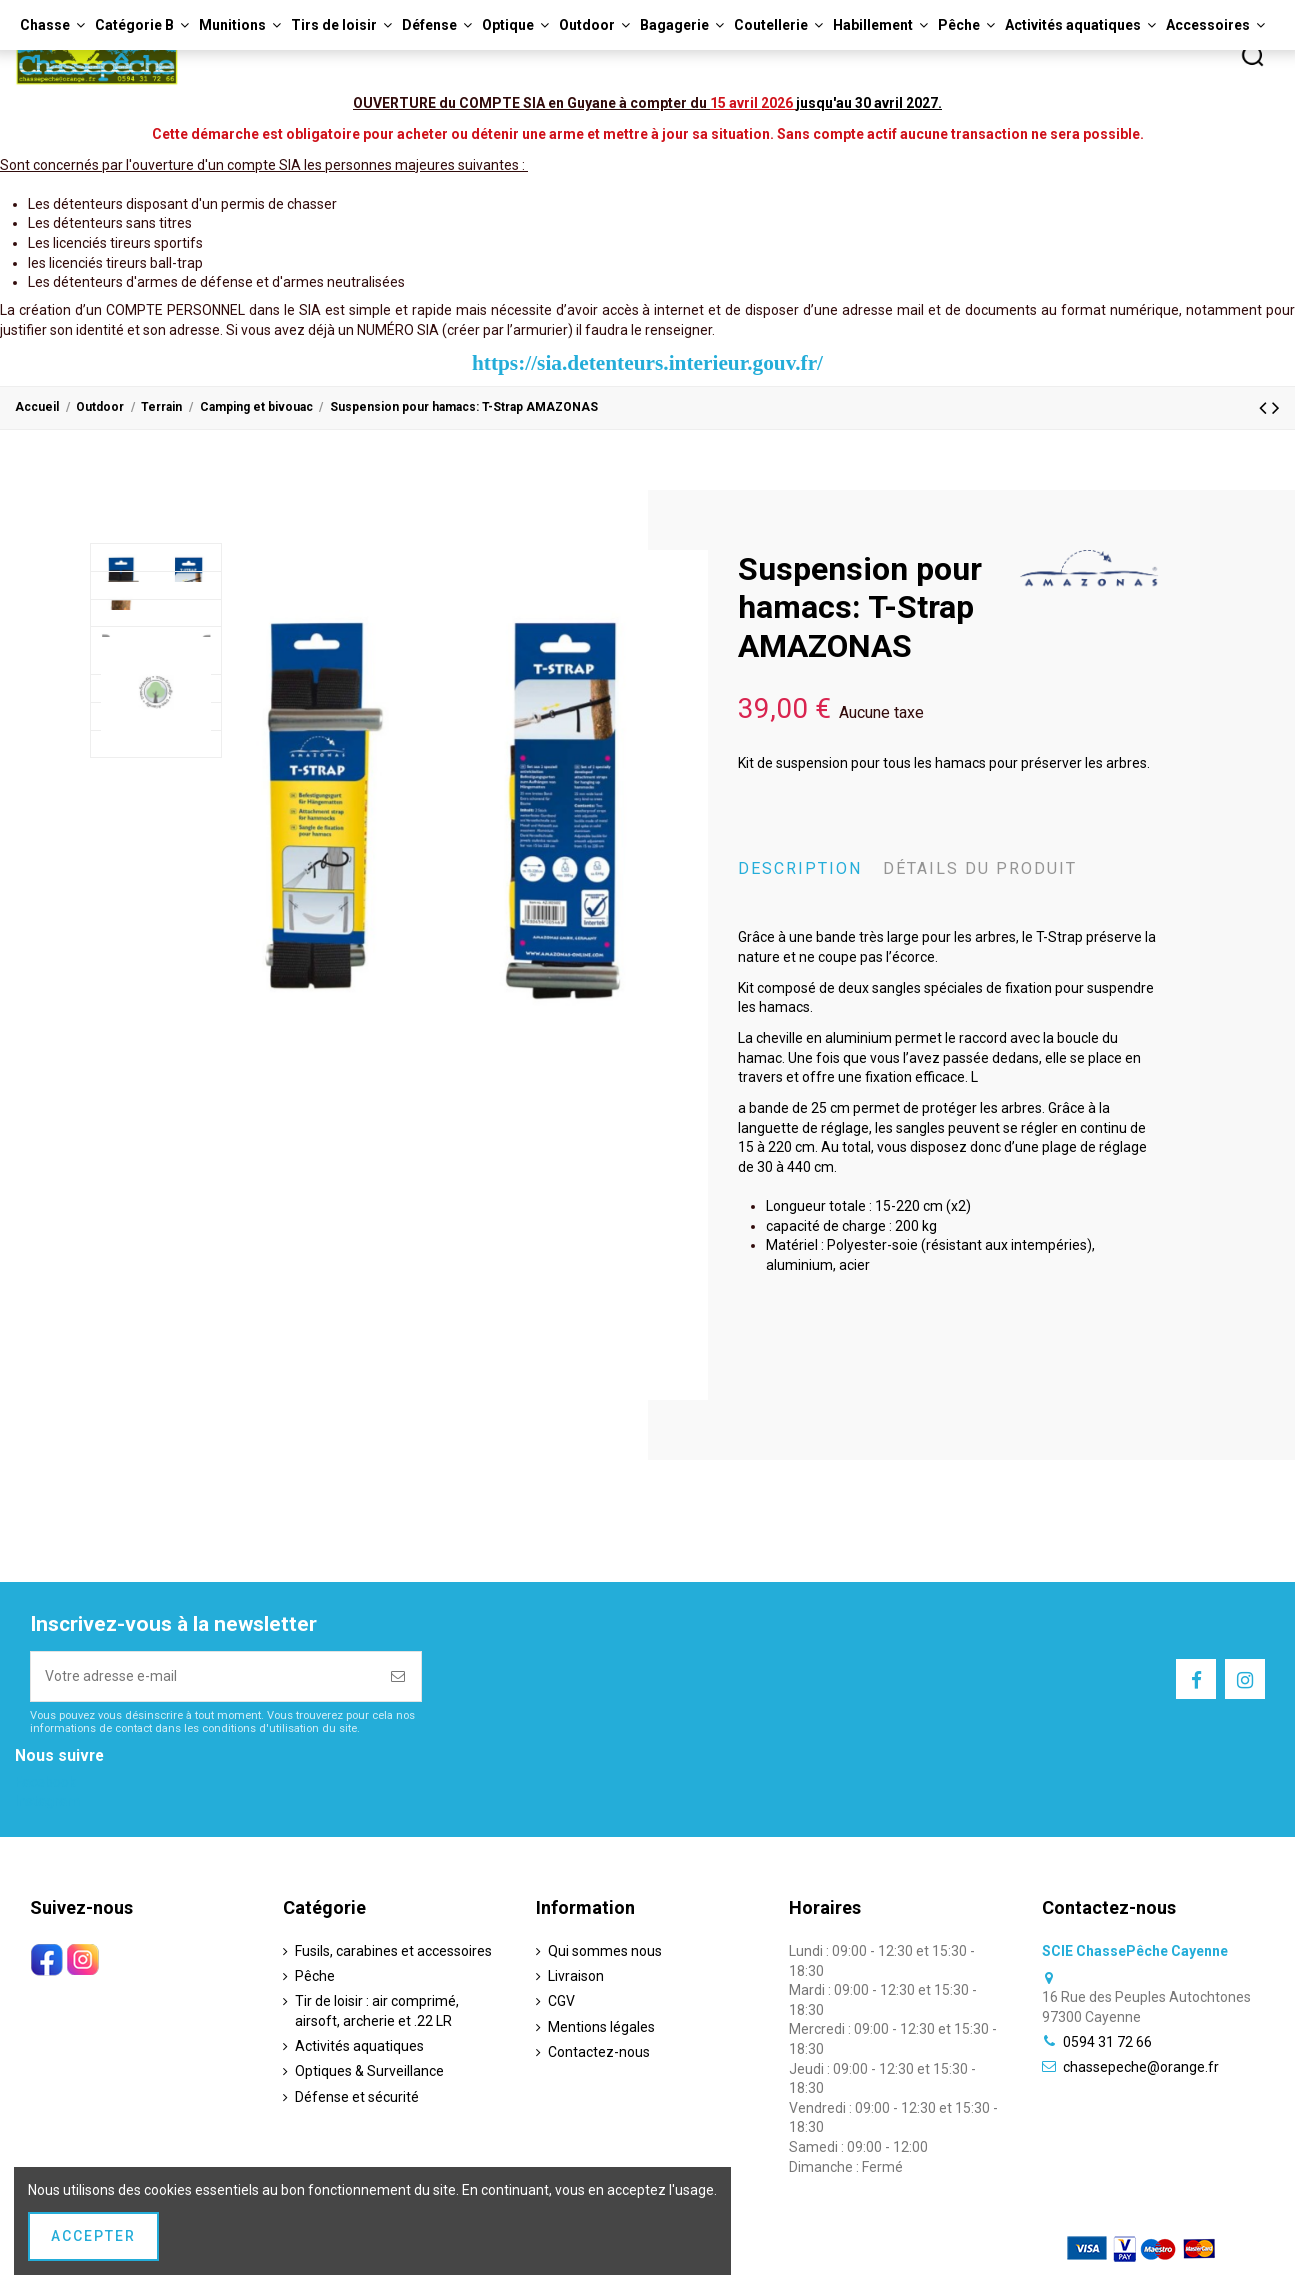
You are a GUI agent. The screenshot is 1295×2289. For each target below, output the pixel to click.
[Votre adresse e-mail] (204, 1676)
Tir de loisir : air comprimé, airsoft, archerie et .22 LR (377, 2011)
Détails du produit (980, 868)
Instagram (47, 1801)
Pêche (315, 1976)
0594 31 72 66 (1107, 2042)
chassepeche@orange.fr (1141, 2067)
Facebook (45, 1782)
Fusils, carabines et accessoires (393, 1951)
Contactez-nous (599, 2052)
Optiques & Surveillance (369, 2071)
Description (800, 868)
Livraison (576, 1976)
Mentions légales (601, 2027)
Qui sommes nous (605, 1951)
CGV (561, 2001)
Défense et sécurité (357, 2097)
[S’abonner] (399, 1676)
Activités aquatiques (359, 2046)
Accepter (93, 2236)
